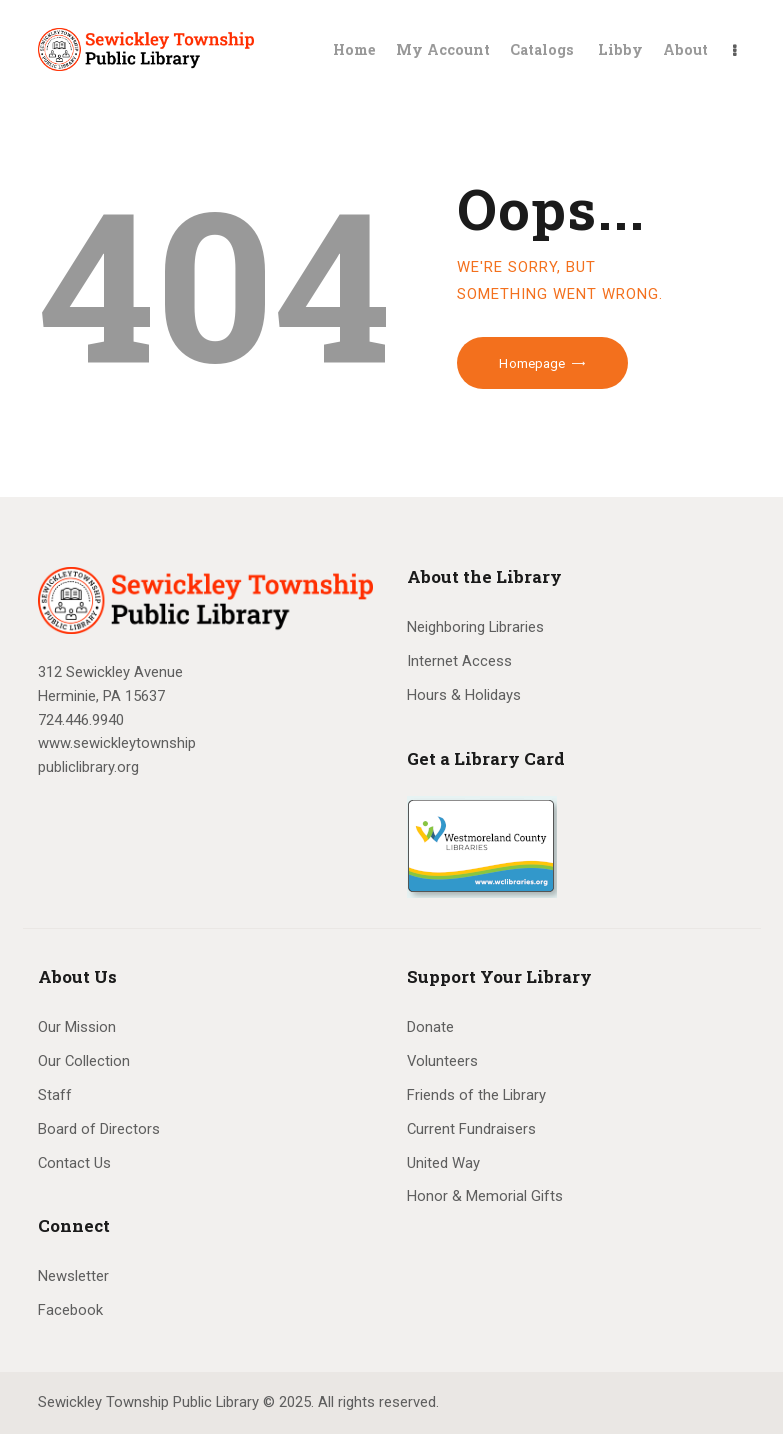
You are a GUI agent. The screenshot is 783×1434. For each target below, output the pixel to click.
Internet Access (459, 661)
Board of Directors (99, 1129)
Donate (430, 1027)
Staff (55, 1095)
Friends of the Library (476, 1095)
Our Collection (84, 1061)
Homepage (532, 363)
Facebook (70, 1310)
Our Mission (77, 1027)
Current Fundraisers (471, 1129)
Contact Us (74, 1163)
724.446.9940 (81, 720)
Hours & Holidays (464, 695)
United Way (443, 1163)
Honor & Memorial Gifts (485, 1196)
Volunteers (442, 1061)
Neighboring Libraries (475, 627)
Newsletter (73, 1276)
